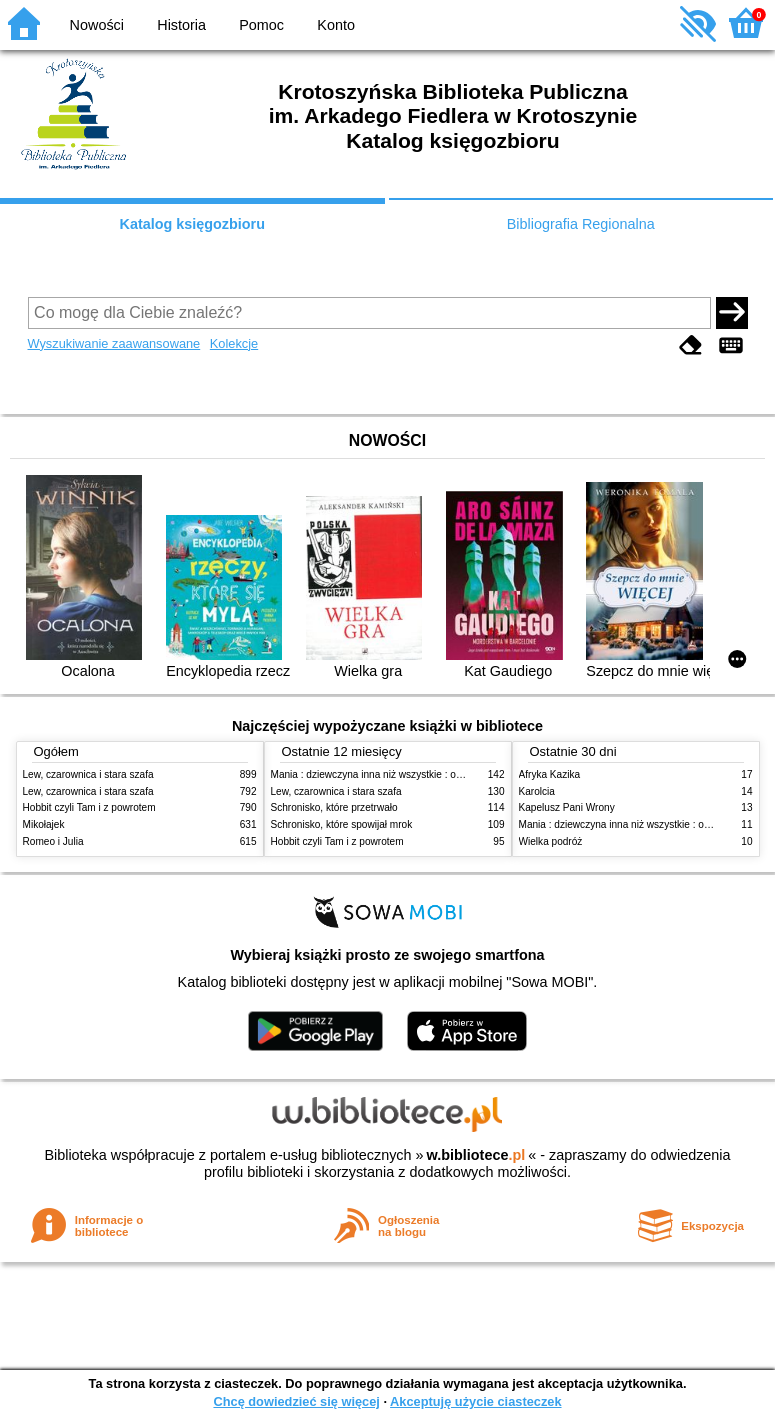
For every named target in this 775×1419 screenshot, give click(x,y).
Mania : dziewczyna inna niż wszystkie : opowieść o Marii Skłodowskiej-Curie (442, 774)
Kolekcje (234, 343)
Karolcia (537, 791)
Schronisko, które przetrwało (334, 807)
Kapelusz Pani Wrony (567, 807)
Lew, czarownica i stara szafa (88, 774)
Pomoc (261, 25)
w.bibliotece (476, 1155)
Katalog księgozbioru (192, 224)
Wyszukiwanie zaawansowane (114, 343)
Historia (181, 25)
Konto (336, 25)
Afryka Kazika (550, 774)
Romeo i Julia (53, 841)
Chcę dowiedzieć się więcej (296, 1401)
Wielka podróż (551, 841)
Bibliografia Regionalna (581, 224)
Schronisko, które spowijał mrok (342, 824)
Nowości (97, 25)
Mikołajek (44, 824)
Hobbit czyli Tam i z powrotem (89, 807)
